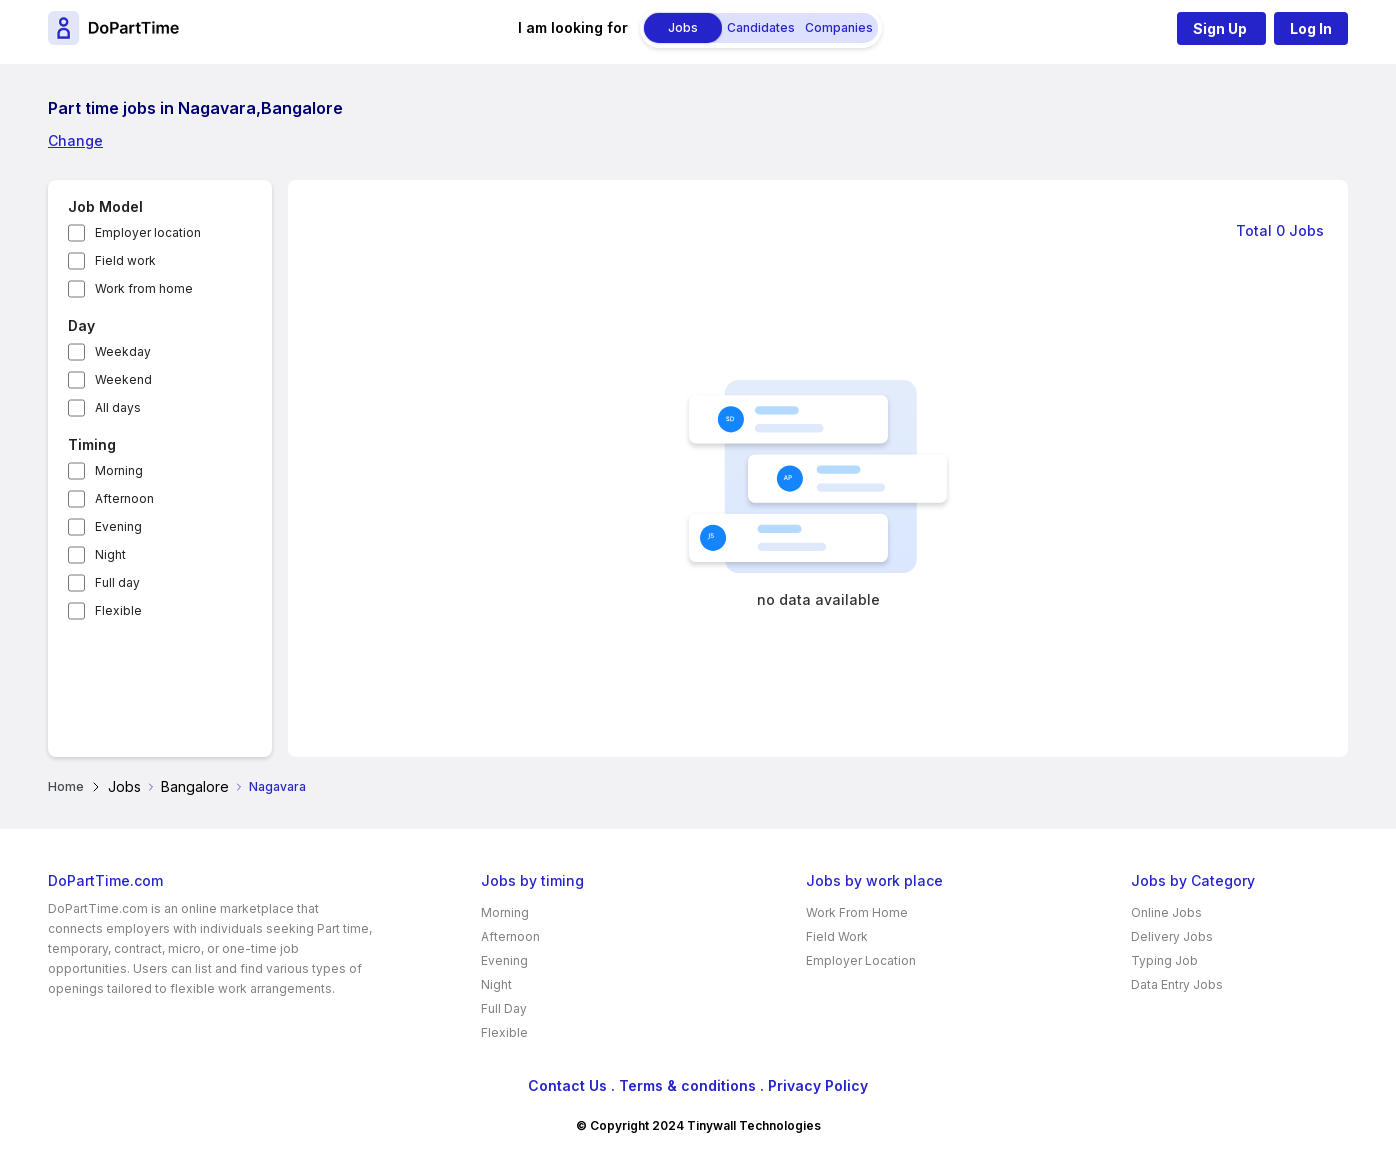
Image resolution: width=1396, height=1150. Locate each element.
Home (66, 786)
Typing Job (1164, 960)
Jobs (124, 786)
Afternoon (124, 498)
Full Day (504, 1008)
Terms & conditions (687, 1085)
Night (110, 554)
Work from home (144, 288)
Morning (119, 470)
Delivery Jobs (1172, 936)
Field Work (837, 936)
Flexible (118, 610)
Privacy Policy (818, 1085)
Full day (117, 582)
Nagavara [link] (277, 786)
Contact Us (567, 1085)
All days (118, 407)
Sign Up (1221, 28)
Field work (125, 260)
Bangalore (195, 786)
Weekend (123, 379)
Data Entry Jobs (1177, 984)
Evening (118, 526)
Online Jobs (1166, 912)
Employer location (148, 232)
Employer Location (861, 960)
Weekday (123, 351)
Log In (1311, 28)
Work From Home (857, 912)
